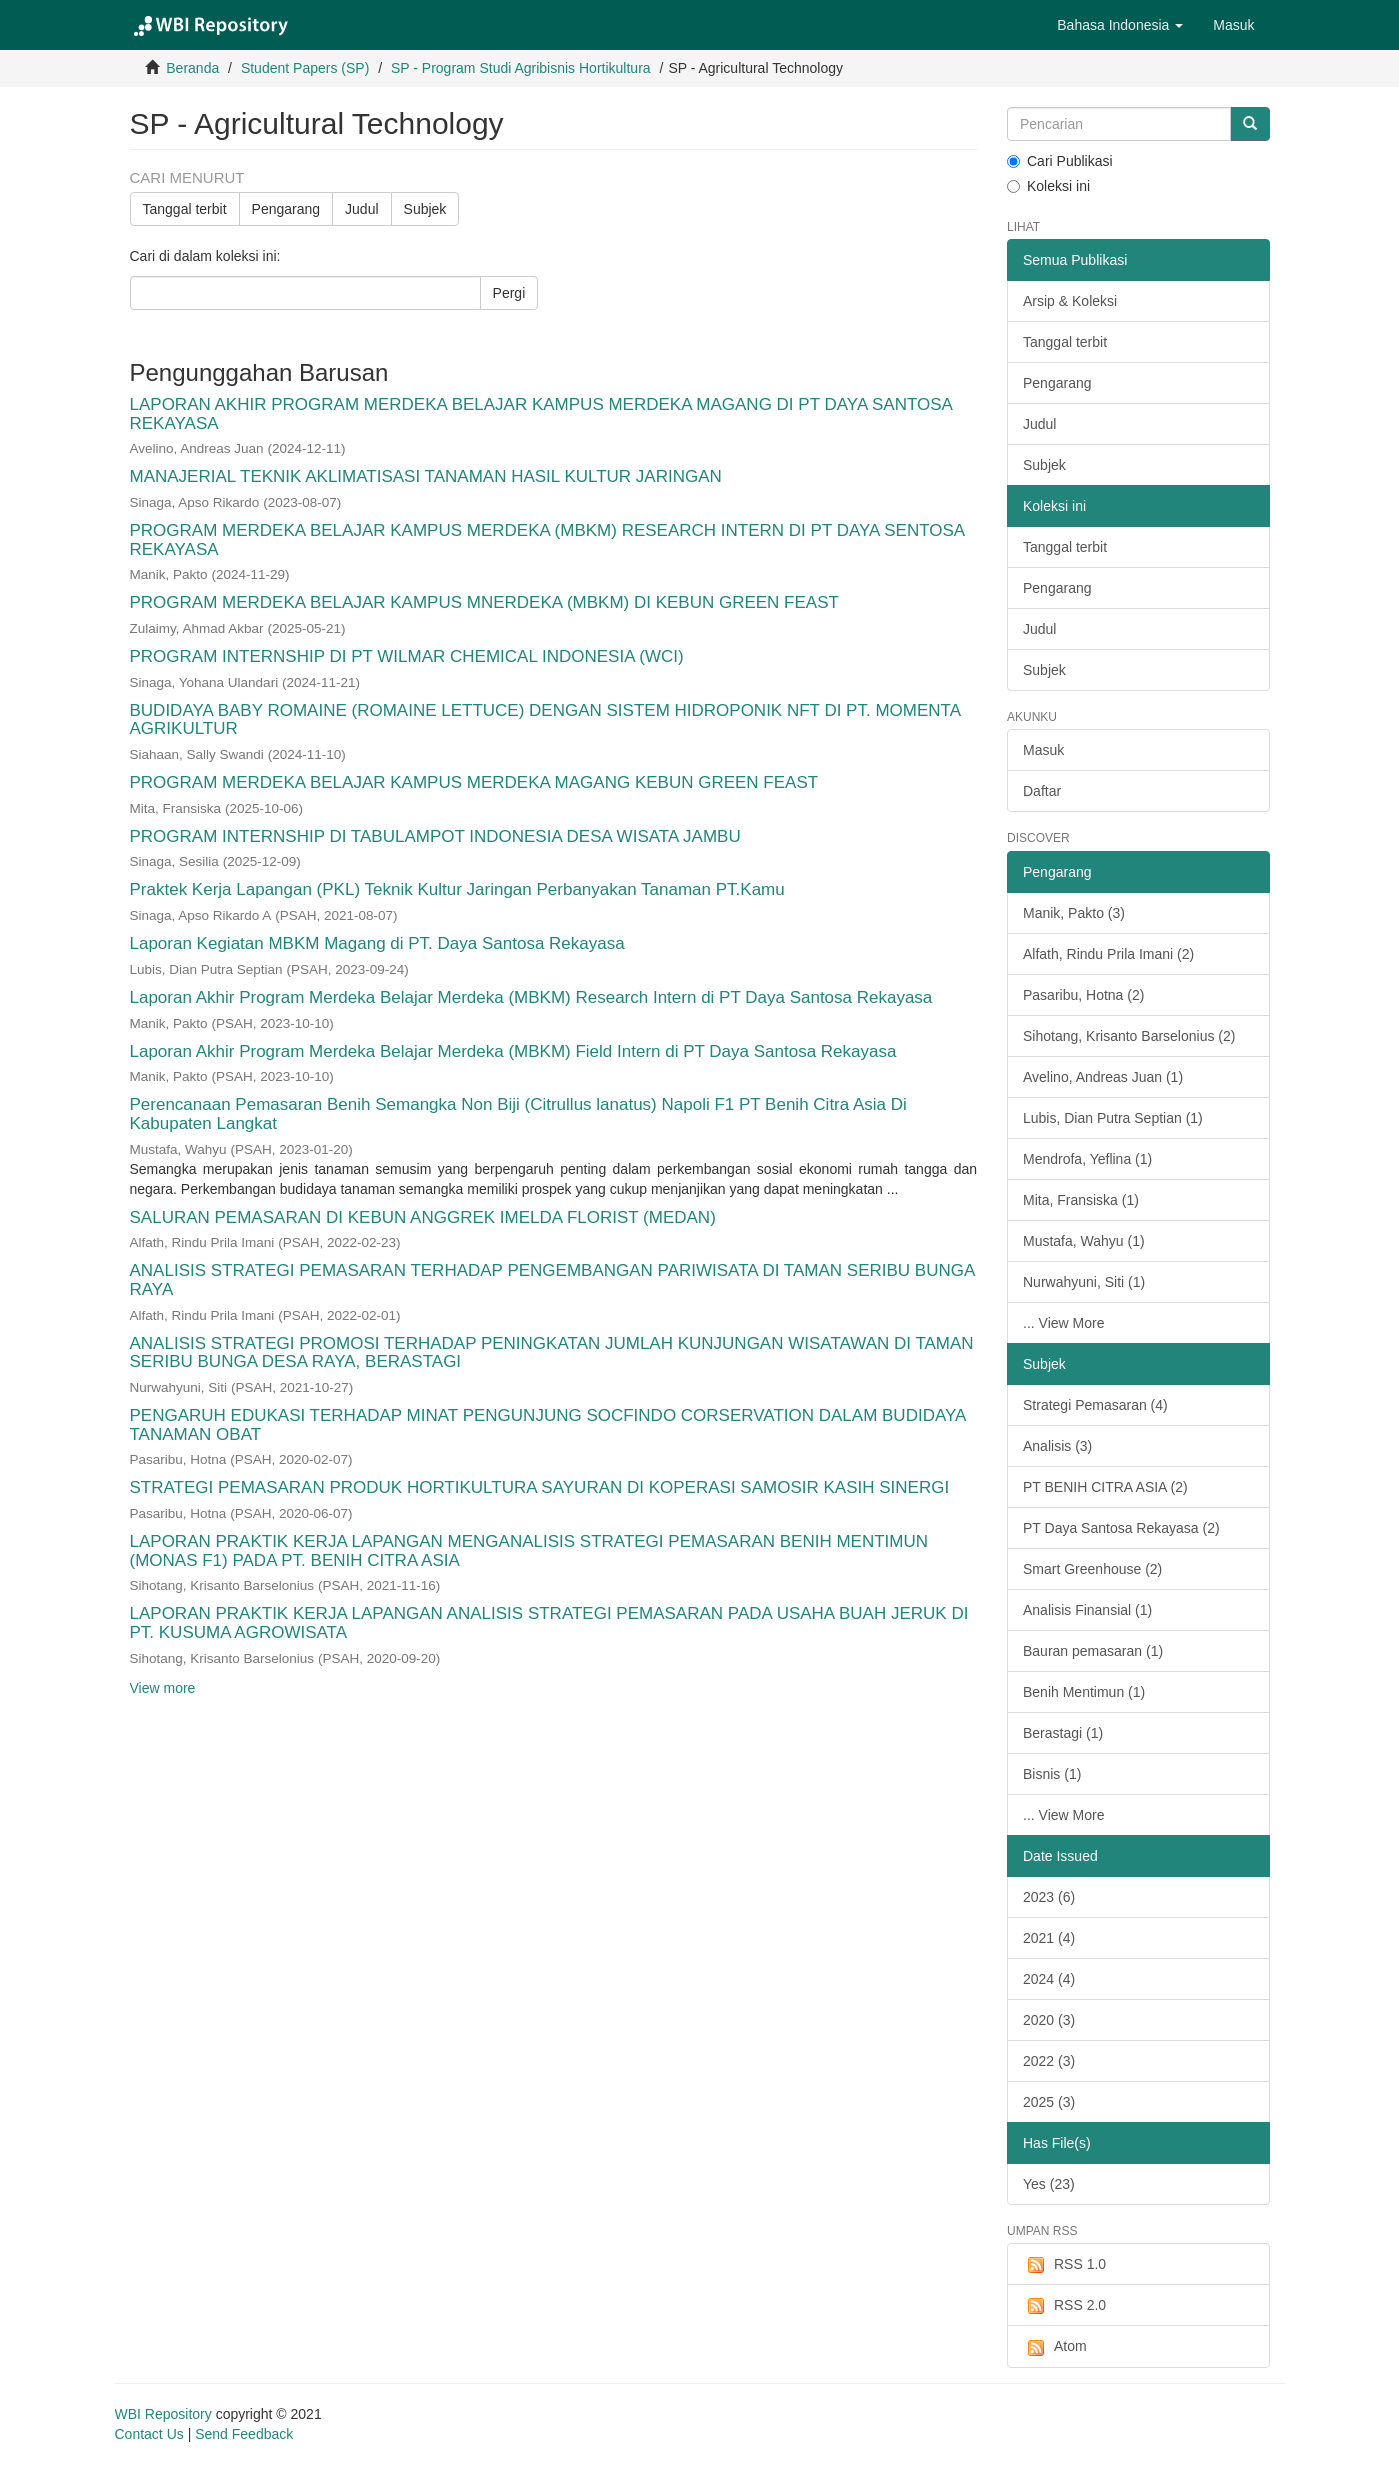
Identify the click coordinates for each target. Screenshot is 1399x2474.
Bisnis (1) (1052, 1774)
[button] (1120, 25)
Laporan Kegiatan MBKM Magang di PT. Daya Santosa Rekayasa (377, 943)
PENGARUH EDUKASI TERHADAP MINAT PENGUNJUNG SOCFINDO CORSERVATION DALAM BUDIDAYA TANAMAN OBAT (548, 1425)
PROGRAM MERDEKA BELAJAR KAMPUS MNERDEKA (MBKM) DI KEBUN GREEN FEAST (484, 602)
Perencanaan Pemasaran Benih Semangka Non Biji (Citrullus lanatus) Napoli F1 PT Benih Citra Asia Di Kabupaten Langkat (518, 1114)
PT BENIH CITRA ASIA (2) (1105, 1487)
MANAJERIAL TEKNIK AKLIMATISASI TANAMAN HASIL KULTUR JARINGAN (426, 476)
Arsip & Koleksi (1070, 301)
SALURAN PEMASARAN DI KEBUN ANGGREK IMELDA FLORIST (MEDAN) (423, 1217)
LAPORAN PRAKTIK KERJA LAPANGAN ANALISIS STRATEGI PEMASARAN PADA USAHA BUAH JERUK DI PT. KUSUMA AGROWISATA (549, 1623)
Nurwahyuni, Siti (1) (1084, 1282)
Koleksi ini (1048, 186)
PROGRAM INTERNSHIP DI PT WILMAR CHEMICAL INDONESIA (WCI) (407, 656)
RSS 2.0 (1064, 2306)
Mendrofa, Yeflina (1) (1087, 1159)
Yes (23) (1049, 2184)
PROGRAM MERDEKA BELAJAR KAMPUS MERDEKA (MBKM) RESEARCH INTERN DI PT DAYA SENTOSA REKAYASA (547, 540)
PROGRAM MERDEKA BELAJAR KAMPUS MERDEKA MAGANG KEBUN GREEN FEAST (474, 782)
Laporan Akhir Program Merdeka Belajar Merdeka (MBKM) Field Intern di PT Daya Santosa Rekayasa (513, 1051)
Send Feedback (244, 2434)
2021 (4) (1049, 1938)
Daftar (1042, 791)
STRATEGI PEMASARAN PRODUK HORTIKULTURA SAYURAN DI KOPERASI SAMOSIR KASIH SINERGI (540, 1487)
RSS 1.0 (1064, 2265)
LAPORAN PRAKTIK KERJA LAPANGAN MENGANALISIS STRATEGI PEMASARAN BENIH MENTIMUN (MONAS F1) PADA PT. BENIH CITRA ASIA (529, 1551)
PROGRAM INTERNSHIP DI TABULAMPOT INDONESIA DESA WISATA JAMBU (435, 836)
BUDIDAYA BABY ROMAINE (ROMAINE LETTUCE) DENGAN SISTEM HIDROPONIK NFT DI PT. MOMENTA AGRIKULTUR (545, 720)
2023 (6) (1049, 1897)
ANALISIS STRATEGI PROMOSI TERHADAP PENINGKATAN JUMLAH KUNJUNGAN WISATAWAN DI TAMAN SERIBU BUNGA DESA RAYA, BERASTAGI (552, 1353)
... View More (1063, 1323)
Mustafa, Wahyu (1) (1084, 1241)
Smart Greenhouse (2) (1092, 1569)
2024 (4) (1049, 1979)
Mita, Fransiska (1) (1081, 1200)
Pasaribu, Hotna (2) (1083, 995)
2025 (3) (1049, 2102)
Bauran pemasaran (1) (1093, 1651)
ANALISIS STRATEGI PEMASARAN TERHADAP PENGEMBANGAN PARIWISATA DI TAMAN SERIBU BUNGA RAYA (552, 1280)
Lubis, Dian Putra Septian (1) (1113, 1118)
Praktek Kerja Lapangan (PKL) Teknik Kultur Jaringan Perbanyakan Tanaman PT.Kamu (457, 889)
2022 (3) (1049, 2061)
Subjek (425, 209)
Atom (1055, 2347)
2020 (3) (1049, 2020)
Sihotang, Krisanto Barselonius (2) (1129, 1036)
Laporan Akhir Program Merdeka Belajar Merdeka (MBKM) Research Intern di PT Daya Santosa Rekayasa (531, 997)
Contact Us (149, 2434)
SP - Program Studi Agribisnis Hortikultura (521, 68)
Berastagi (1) (1063, 1733)
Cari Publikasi (1060, 161)
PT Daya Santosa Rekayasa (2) (1121, 1528)
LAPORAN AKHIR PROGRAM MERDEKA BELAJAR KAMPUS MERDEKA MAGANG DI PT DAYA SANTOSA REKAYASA (541, 414)
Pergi (509, 293)
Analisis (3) (1057, 1446)
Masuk (1043, 750)
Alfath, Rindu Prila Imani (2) (1108, 954)
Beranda (192, 68)
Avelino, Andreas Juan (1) (1103, 1077)
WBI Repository (163, 2414)
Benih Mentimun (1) (1084, 1692)
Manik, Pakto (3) (1074, 913)
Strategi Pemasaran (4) (1095, 1405)
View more (163, 1688)
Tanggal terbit (185, 209)
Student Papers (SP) (305, 68)
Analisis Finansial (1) (1087, 1610)
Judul (361, 209)
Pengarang (286, 209)
